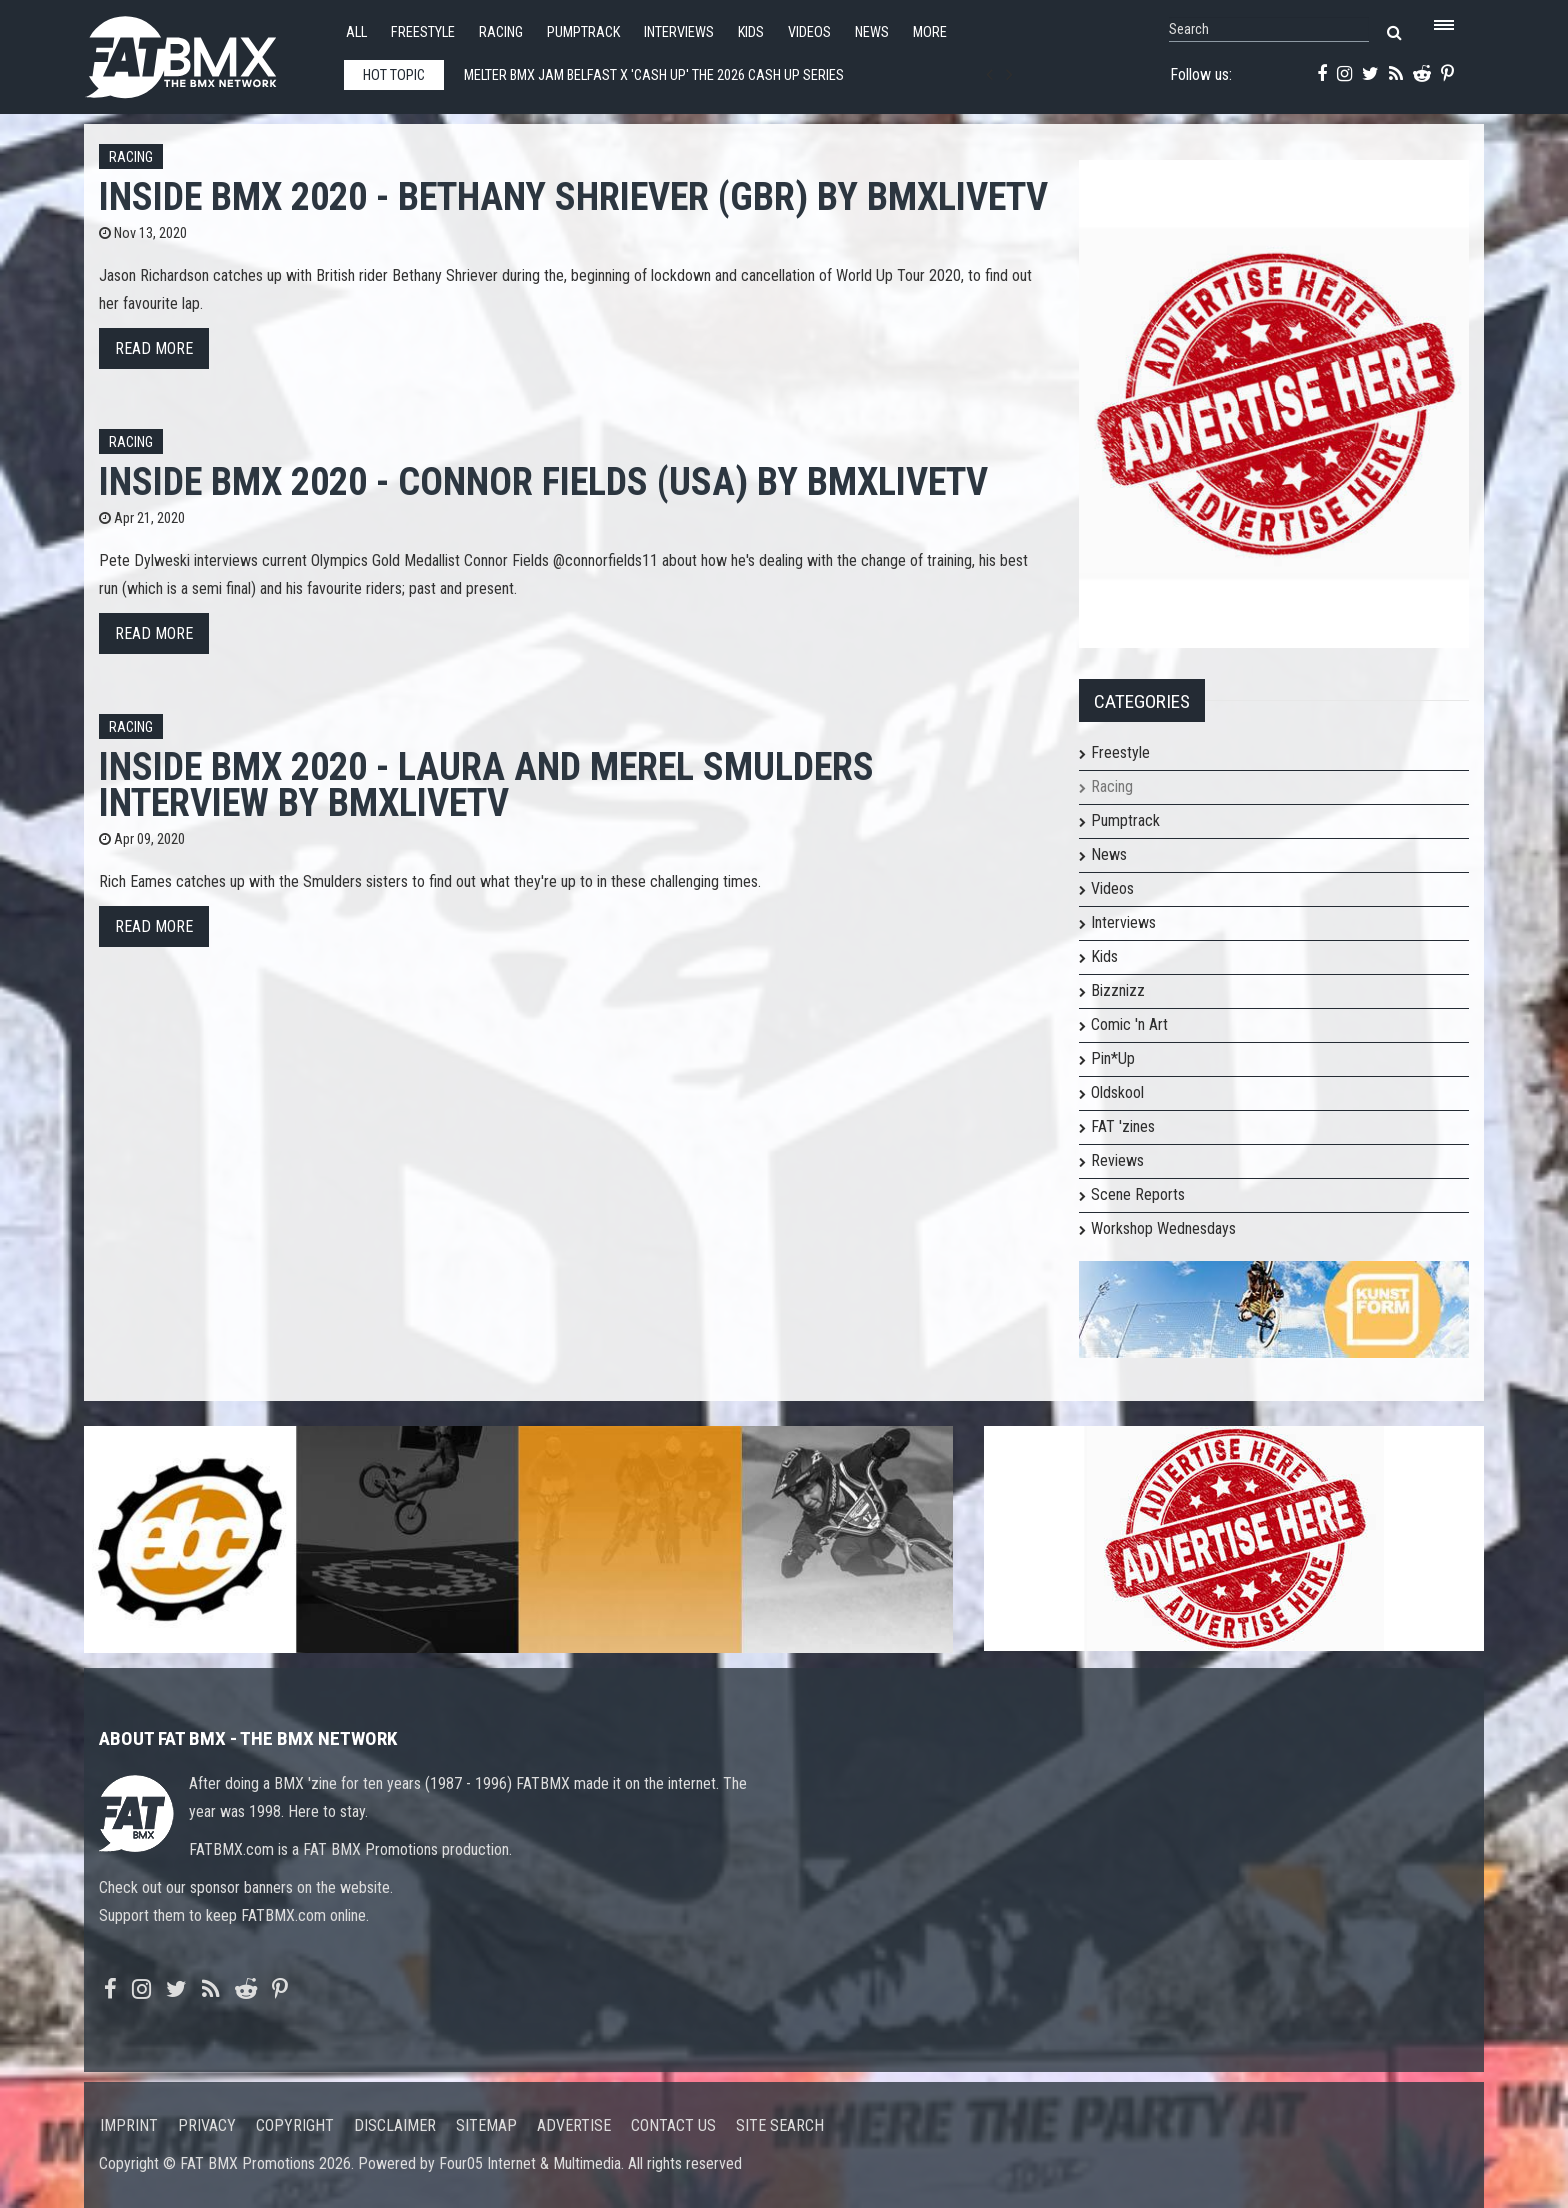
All (356, 32)
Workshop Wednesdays (1163, 1228)
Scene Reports (1138, 1194)
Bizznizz (1118, 990)
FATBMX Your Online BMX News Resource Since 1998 (204, 51)
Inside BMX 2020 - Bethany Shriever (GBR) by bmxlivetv (573, 196)
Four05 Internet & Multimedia (530, 2163)
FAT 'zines (1123, 1126)
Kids (751, 32)
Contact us (673, 2125)
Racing (501, 32)
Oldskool (1117, 1092)
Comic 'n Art (1129, 1024)
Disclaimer (395, 2125)
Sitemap (486, 2125)
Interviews (679, 32)
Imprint (129, 2125)
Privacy (207, 2125)
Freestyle (423, 32)
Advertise (574, 2125)
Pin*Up (1113, 1058)
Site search (780, 2125)
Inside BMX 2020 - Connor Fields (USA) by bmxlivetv (543, 481)
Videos (809, 32)
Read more (154, 348)
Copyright (295, 2125)
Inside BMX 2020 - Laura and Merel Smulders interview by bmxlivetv (486, 784)
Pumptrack (583, 32)
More (930, 32)
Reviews (1117, 1160)
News (872, 32)
